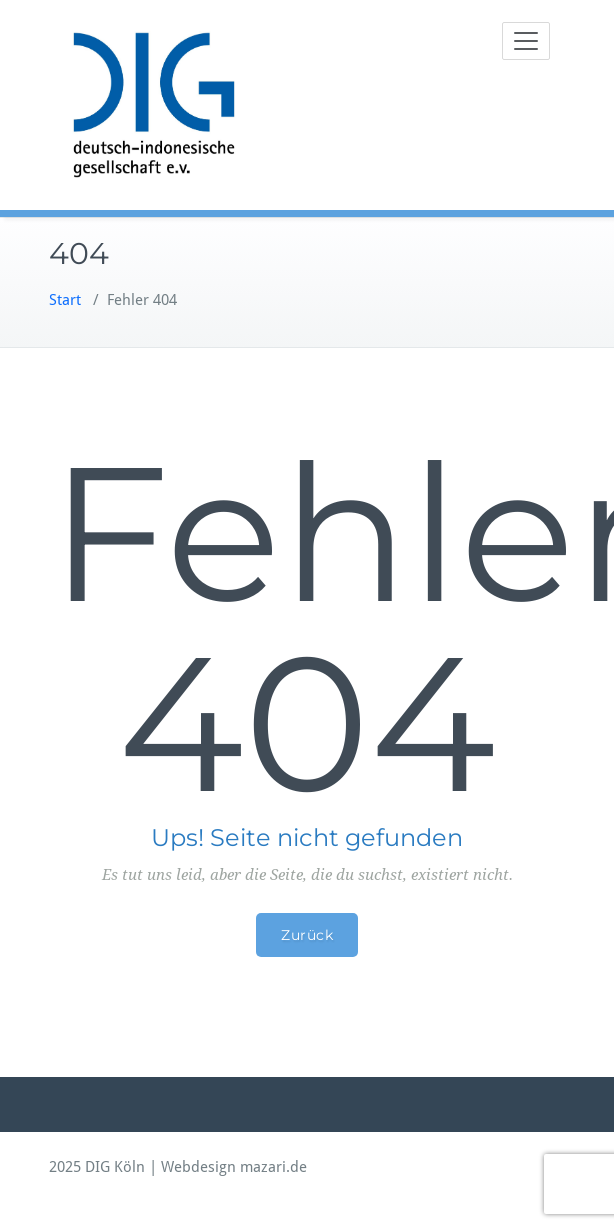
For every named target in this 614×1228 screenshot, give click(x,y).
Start (65, 300)
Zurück (307, 935)
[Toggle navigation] (526, 41)
